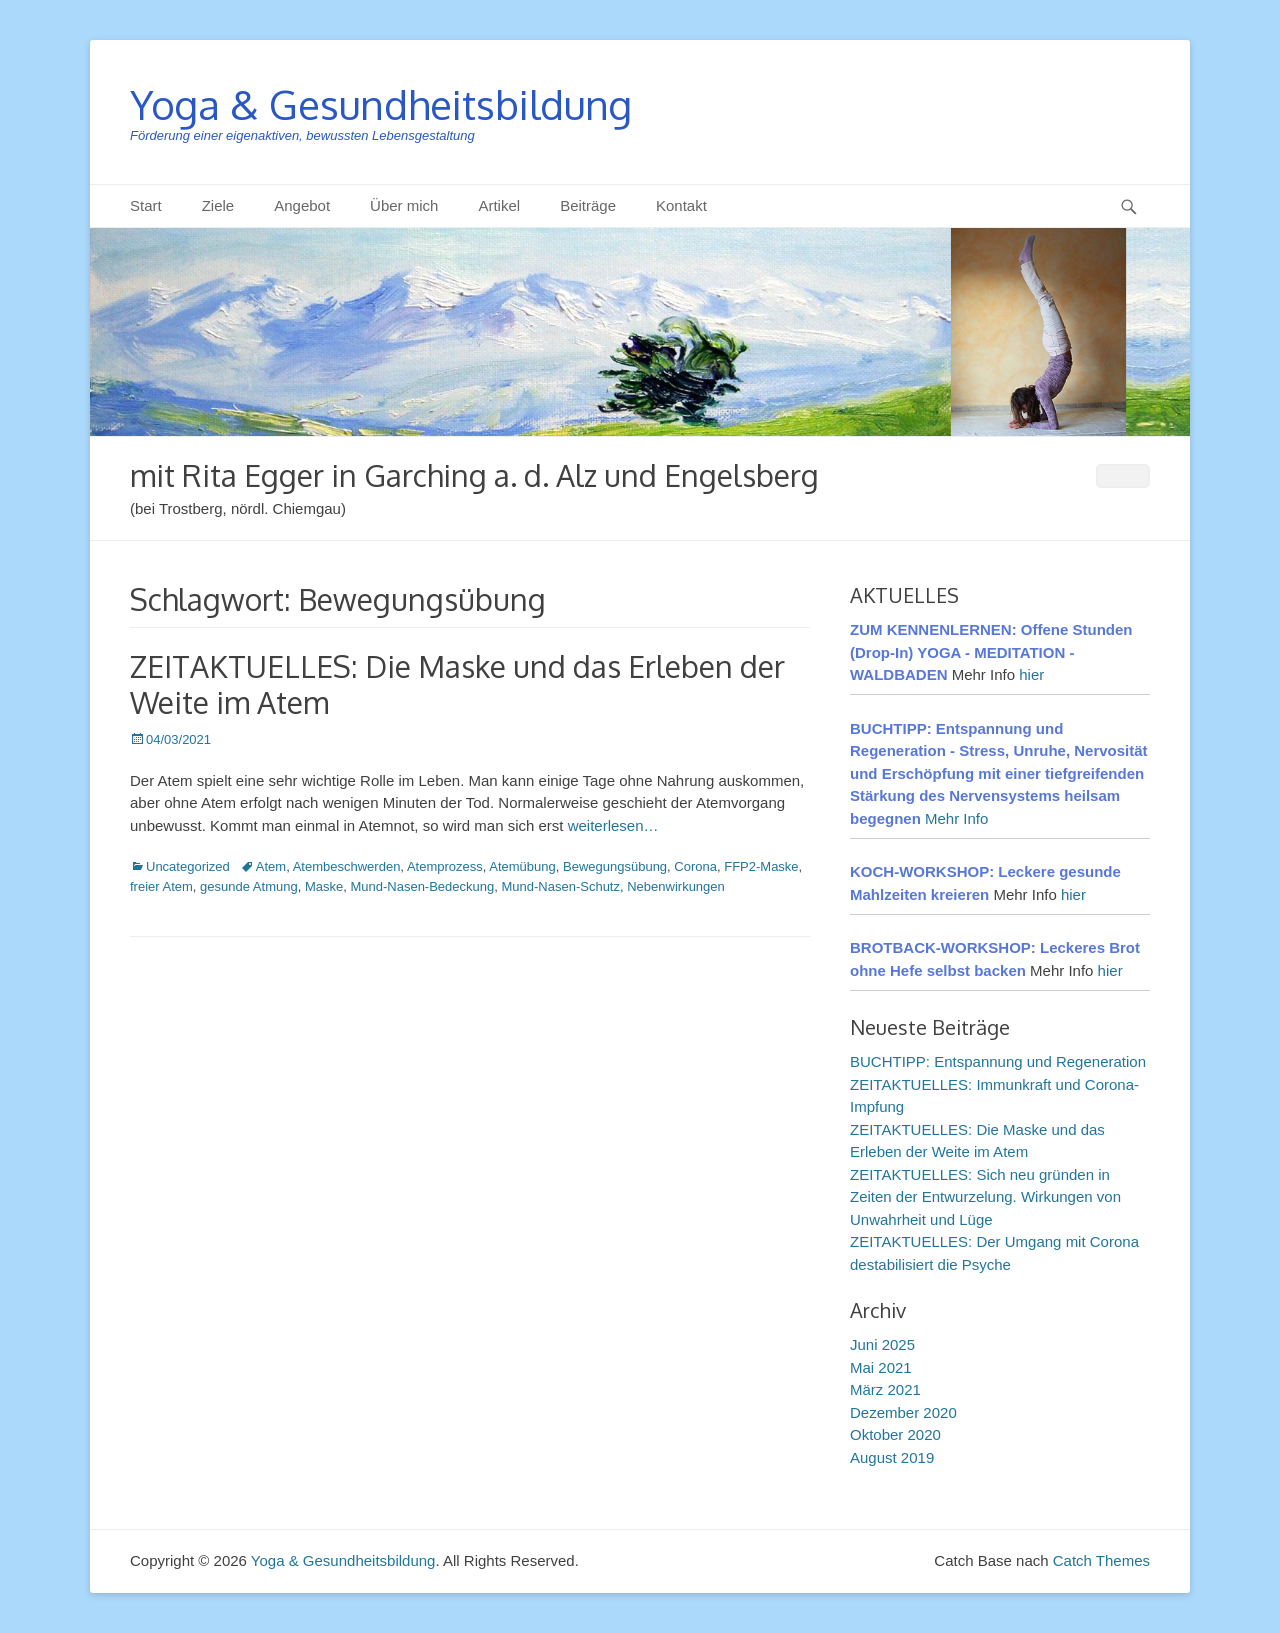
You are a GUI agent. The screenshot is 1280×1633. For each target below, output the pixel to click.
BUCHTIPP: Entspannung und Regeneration (998, 1061)
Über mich (404, 205)
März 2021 (885, 1389)
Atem (271, 866)
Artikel (499, 205)
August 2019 (892, 1457)
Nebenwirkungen (676, 886)
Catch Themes (1101, 1560)
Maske (324, 886)
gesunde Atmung (249, 886)
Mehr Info (956, 818)
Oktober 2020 (895, 1434)
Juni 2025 (882, 1344)
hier (1031, 674)
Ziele (218, 205)
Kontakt (681, 205)
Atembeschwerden (347, 866)
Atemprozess (445, 866)
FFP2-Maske (761, 866)
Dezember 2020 (903, 1412)
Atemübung (522, 866)
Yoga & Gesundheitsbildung (381, 104)
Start (146, 205)
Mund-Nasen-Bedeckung (422, 886)
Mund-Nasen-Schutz (560, 886)
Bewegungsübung (615, 866)
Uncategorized (188, 866)
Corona (695, 866)
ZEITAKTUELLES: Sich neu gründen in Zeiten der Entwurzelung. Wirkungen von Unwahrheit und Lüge (985, 1197)
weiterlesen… (613, 825)
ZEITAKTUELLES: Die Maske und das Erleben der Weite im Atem (457, 684)
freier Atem (161, 886)
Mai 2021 (881, 1367)
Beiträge (588, 205)
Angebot (302, 205)
